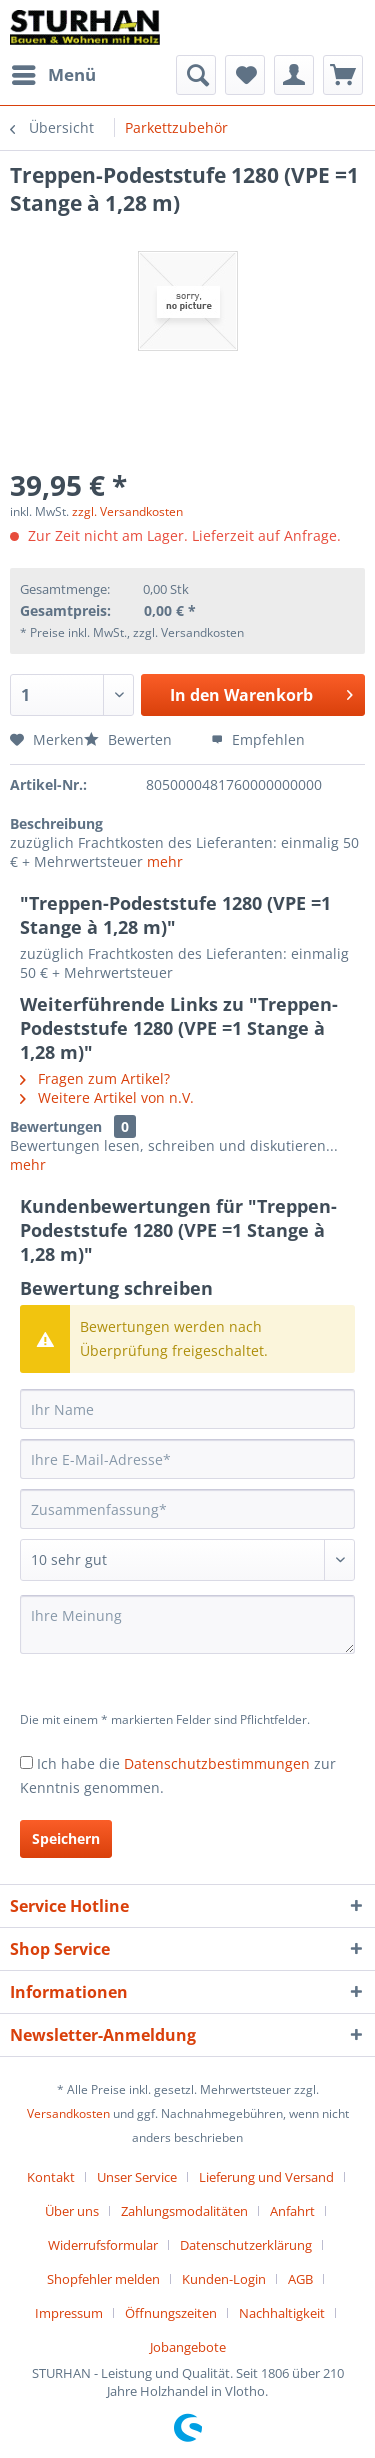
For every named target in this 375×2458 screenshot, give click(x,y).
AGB (300, 2279)
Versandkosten (68, 2113)
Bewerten (130, 739)
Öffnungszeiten (171, 2313)
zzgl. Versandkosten (127, 511)
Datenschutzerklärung (246, 2245)
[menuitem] (53, 75)
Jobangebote (188, 2347)
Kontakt (51, 2177)
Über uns (72, 2211)
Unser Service (137, 2177)
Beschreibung (56, 823)
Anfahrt (292, 2211)
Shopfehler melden (103, 2279)
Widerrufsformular (103, 2245)
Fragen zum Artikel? (95, 1078)
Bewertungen (56, 1126)
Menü (54, 72)
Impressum (69, 2313)
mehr (165, 861)
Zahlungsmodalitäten (184, 2211)
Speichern (66, 1838)
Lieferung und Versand (266, 2177)
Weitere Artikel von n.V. (107, 1097)
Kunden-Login (224, 2279)
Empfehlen (258, 739)
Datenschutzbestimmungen (217, 1763)
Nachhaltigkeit (282, 2313)
